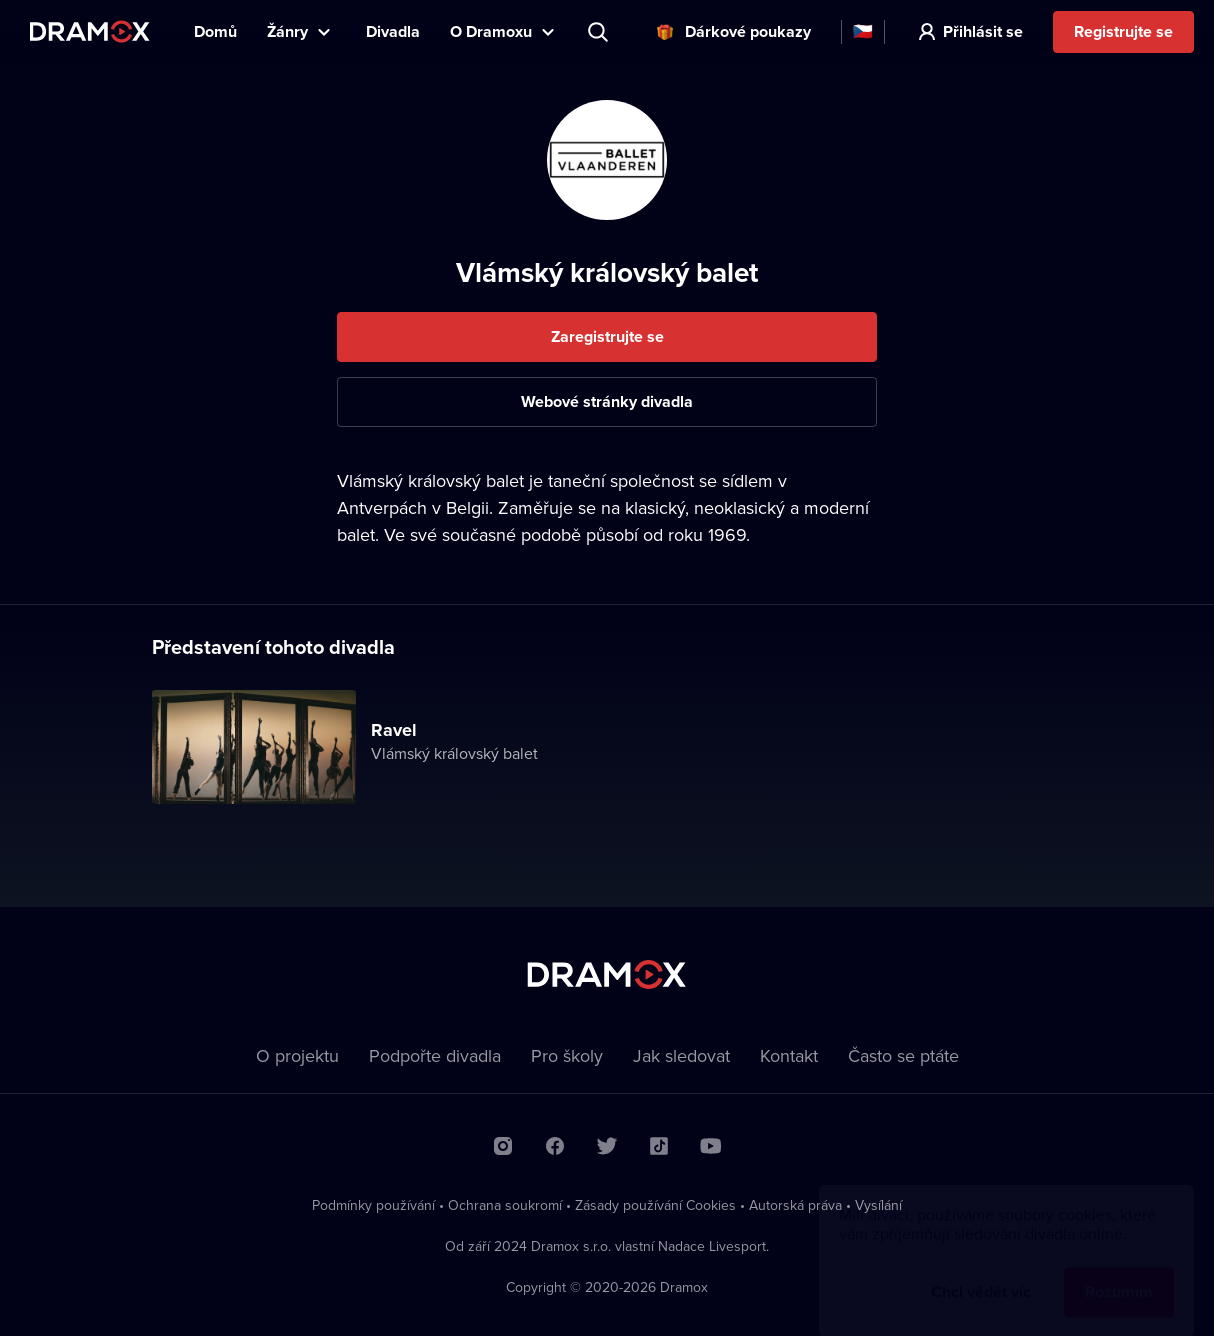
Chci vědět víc (981, 1272)
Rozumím (1119, 1272)
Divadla (393, 31)
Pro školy (567, 1055)
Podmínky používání (373, 1205)
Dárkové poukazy (748, 31)
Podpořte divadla (435, 1055)
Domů (215, 31)
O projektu (297, 1055)
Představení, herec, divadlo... (600, 32)
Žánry (287, 31)
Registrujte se (1123, 31)
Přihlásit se (983, 31)
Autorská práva (795, 1205)
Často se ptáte (903, 1055)
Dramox (90, 31)
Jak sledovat (681, 1055)
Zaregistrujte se (607, 336)
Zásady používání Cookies (655, 1205)
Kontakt (789, 1055)
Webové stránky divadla (607, 401)
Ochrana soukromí (505, 1205)
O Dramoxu (491, 31)
